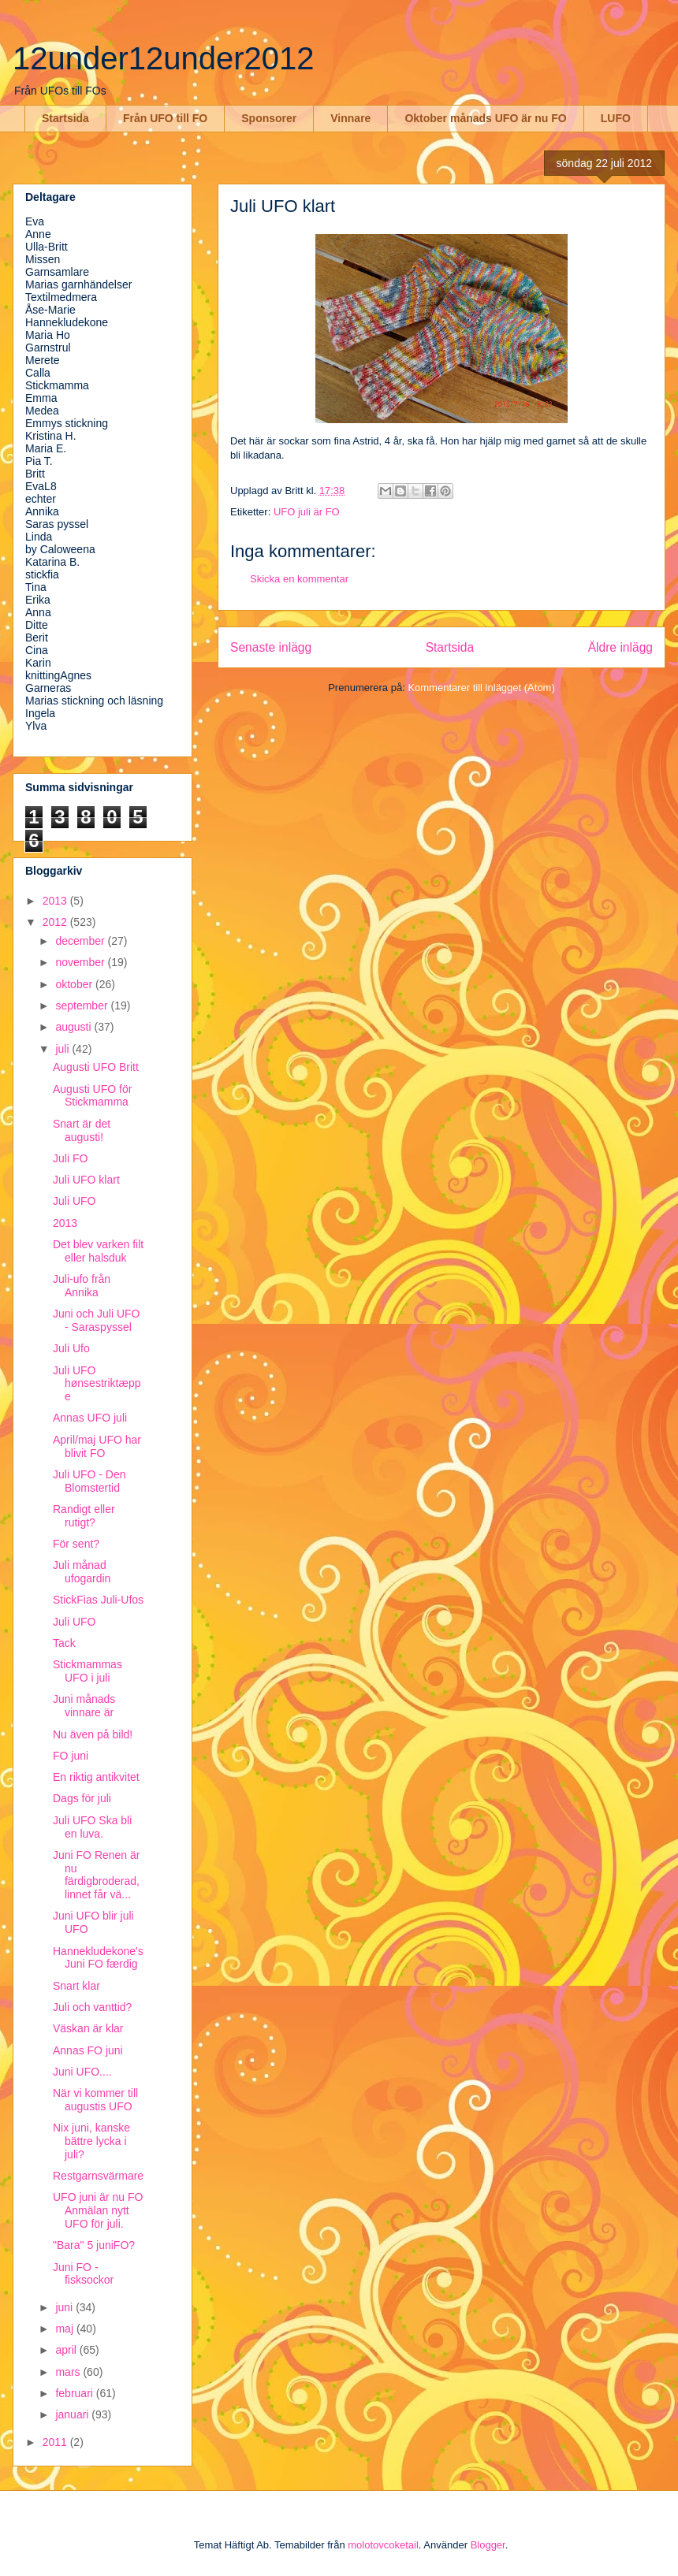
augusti (74, 1026)
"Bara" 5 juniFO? (94, 2245)
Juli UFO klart (86, 1179)
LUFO (616, 118)
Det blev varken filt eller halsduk (98, 1251)
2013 (56, 900)
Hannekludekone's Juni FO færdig (98, 1958)
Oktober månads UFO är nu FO (485, 118)
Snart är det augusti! (81, 1130)
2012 (56, 922)
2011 (56, 2442)
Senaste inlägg (270, 647)
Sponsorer (268, 118)
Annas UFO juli (90, 1417)
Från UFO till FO (165, 118)
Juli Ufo (71, 1348)
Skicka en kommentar (299, 579)
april (67, 2350)
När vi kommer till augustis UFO (95, 2100)
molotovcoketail (383, 2545)
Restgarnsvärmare (98, 2175)
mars (69, 2372)
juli (63, 1049)
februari (75, 2393)
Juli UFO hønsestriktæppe (96, 1383)
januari (73, 2414)
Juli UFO (74, 1201)
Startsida (65, 118)
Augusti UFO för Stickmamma (92, 1096)
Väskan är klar (88, 2028)
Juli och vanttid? (92, 2007)
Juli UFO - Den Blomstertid (89, 1481)
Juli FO (70, 1158)
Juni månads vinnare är (84, 1706)
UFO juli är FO (307, 512)
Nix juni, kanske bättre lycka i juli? (91, 2141)
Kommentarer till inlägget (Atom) (481, 687)
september (82, 1005)
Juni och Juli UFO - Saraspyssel (96, 1320)
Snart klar (76, 1985)
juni (65, 2307)
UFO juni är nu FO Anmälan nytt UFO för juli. (98, 2210)
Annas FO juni (88, 2050)
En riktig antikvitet (96, 1777)
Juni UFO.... (82, 2071)
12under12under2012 (164, 58)
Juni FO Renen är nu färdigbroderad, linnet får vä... (96, 1875)
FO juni (70, 1755)
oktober (75, 984)
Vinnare (350, 118)
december (81, 941)
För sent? (76, 1543)
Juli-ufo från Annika (81, 1286)
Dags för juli (82, 1798)
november (81, 962)
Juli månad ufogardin (81, 1572)
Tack (64, 1643)
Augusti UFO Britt (96, 1067)
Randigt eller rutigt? (84, 1516)
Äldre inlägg (620, 647)
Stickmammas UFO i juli (87, 1671)
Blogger (488, 2545)
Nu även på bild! (92, 1734)
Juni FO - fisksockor (83, 2274)
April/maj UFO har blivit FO (97, 1446)
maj (65, 2328)
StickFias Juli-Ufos (98, 1599)
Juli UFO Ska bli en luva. (92, 1827)
